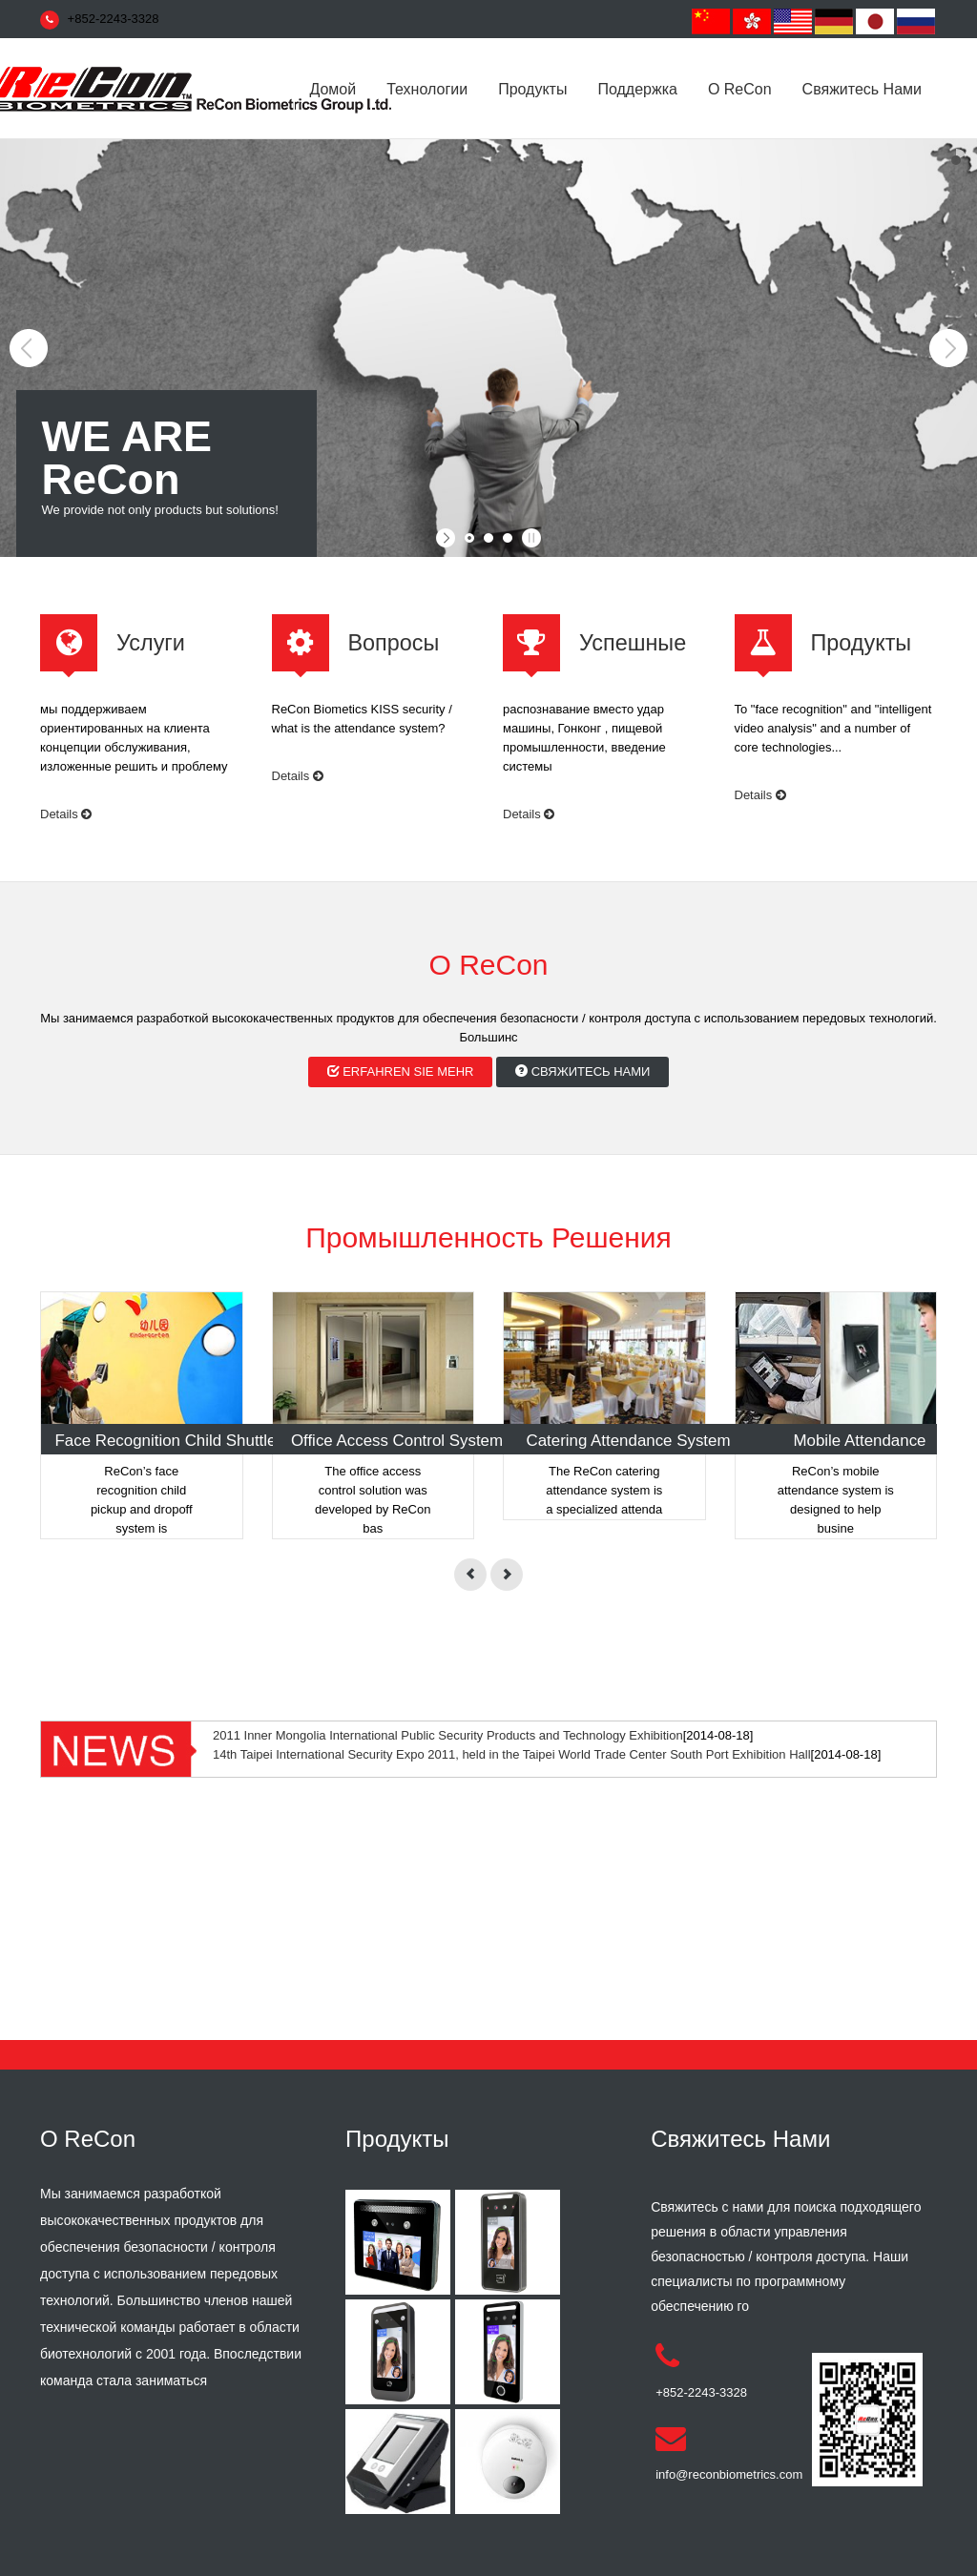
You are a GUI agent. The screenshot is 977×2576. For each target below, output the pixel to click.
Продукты (532, 89)
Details (66, 814)
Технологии (427, 89)
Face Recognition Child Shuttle (166, 1441)
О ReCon (740, 89)
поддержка (636, 89)
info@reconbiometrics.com (728, 2474)
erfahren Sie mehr (400, 1071)
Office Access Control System (397, 1441)
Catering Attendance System (628, 1441)
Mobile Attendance (860, 1441)
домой (332, 89)
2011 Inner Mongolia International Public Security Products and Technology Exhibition (448, 1735)
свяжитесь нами (862, 89)
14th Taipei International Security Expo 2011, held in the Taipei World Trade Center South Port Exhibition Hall (512, 1754)
